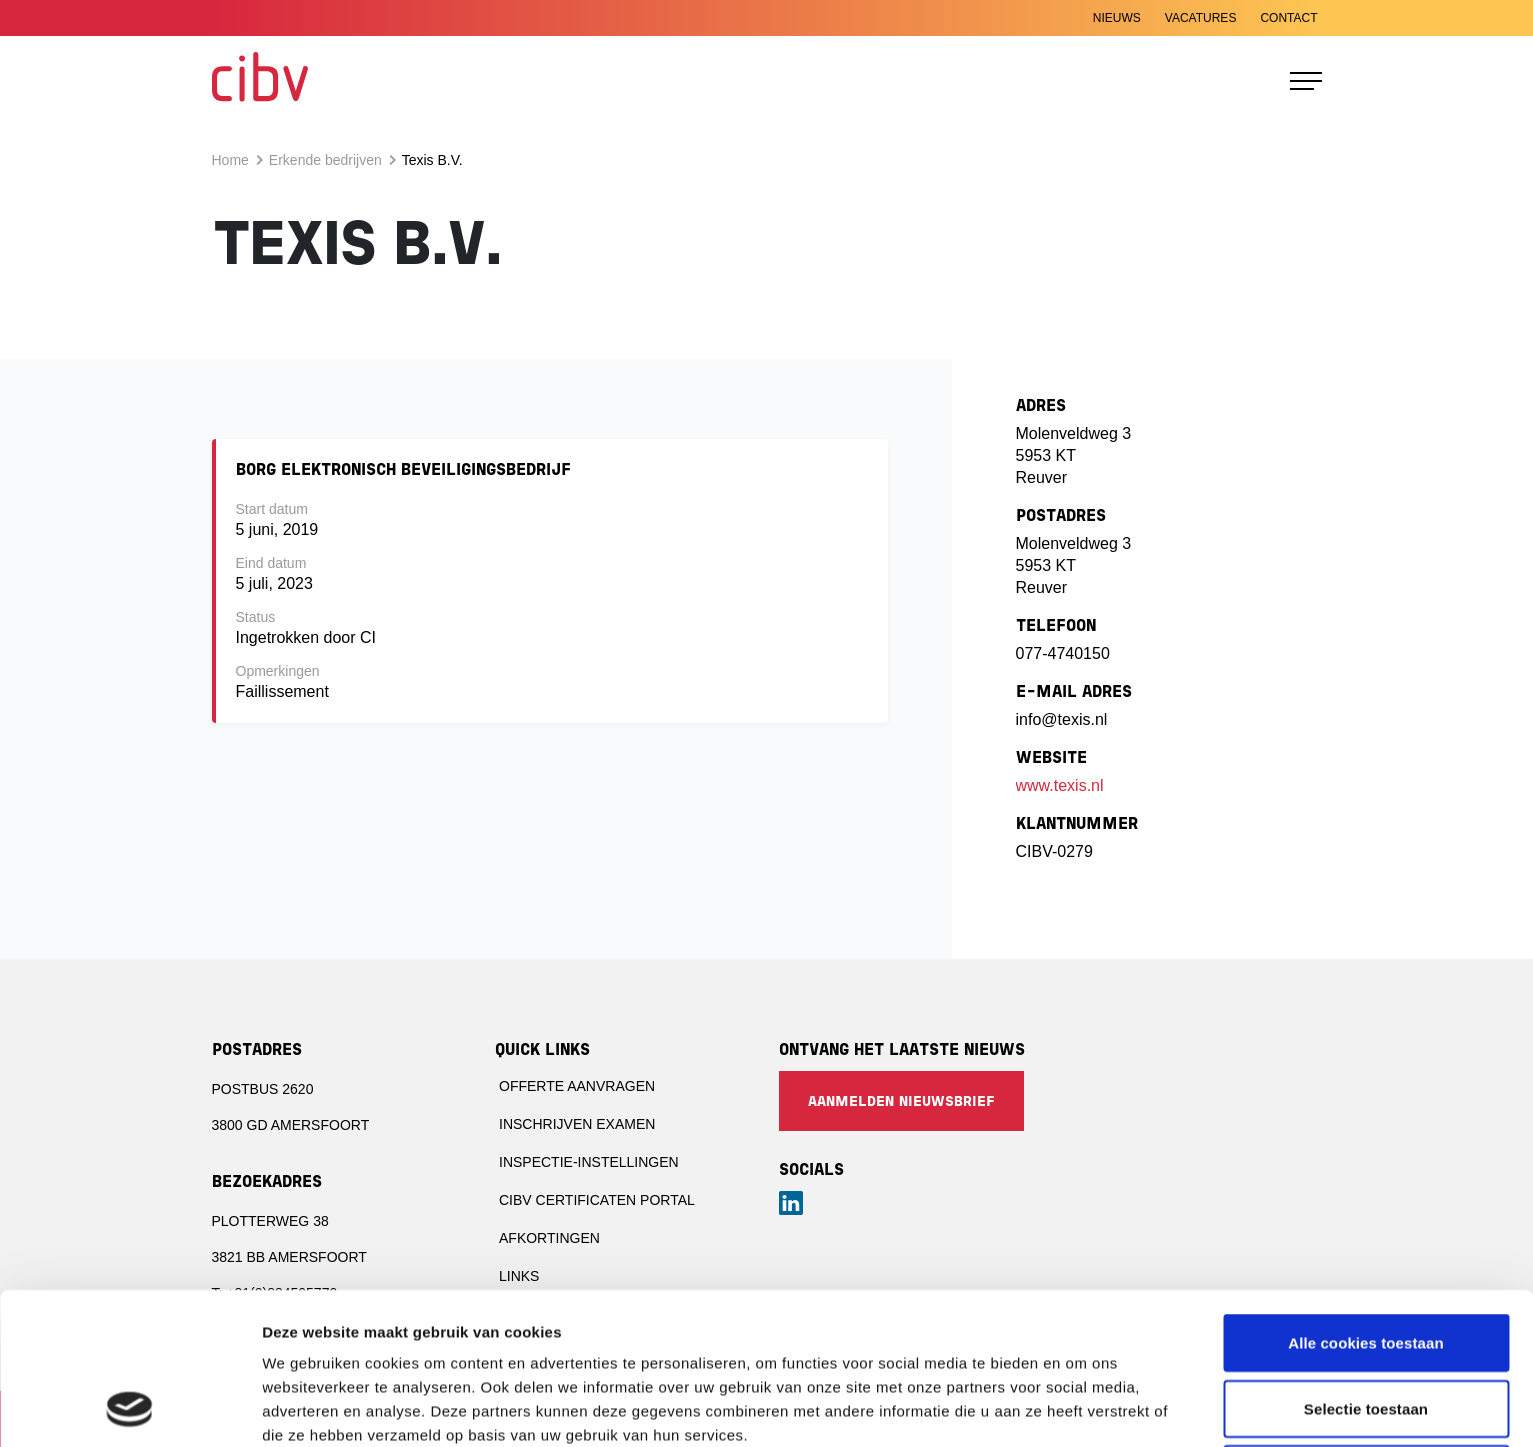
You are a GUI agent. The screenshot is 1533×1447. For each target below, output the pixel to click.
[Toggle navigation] (1306, 81)
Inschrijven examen (577, 1124)
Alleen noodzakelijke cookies (1366, 1331)
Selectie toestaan (1366, 1266)
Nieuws (1117, 18)
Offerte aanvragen (577, 1086)
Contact (1288, 18)
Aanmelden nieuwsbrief (901, 1102)
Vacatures (1201, 18)
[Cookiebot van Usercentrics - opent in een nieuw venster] (129, 1408)
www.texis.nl (1060, 785)
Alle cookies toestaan (1366, 1200)
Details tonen (1080, 1407)
